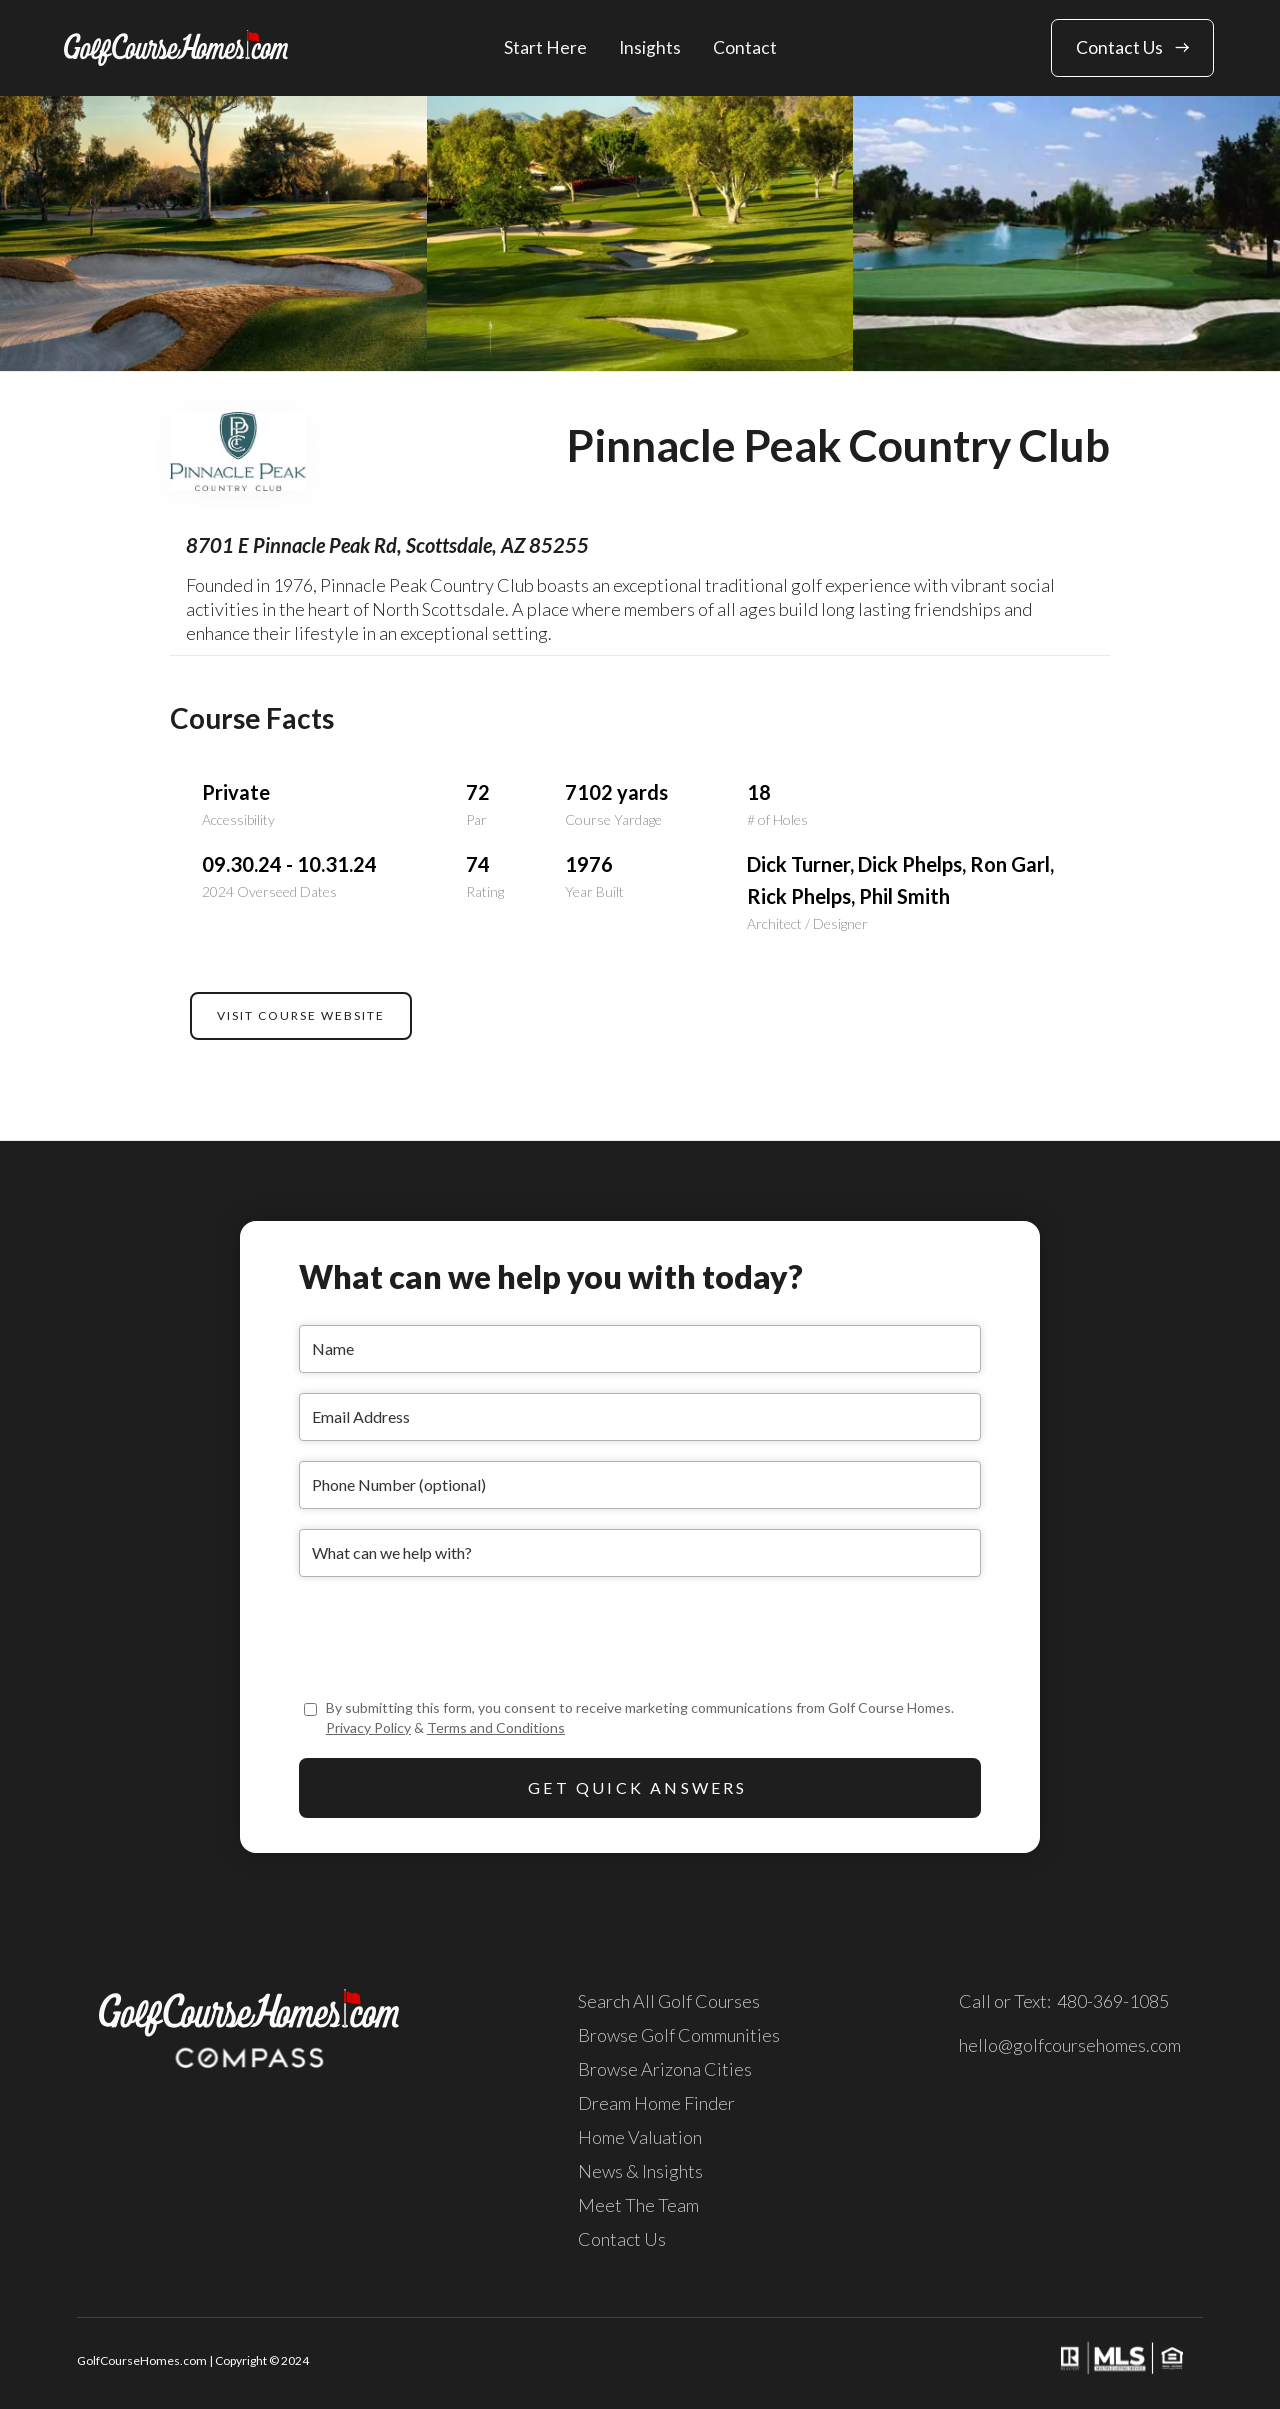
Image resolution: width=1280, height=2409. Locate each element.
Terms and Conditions (496, 1727)
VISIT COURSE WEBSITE (301, 1015)
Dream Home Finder (656, 2103)
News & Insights (640, 2171)
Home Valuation (640, 2137)
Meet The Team (638, 2205)
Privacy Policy (368, 1727)
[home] (176, 47)
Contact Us (622, 2239)
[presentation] (451, 1636)
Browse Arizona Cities (665, 2069)
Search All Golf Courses (669, 2001)
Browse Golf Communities (679, 2035)
